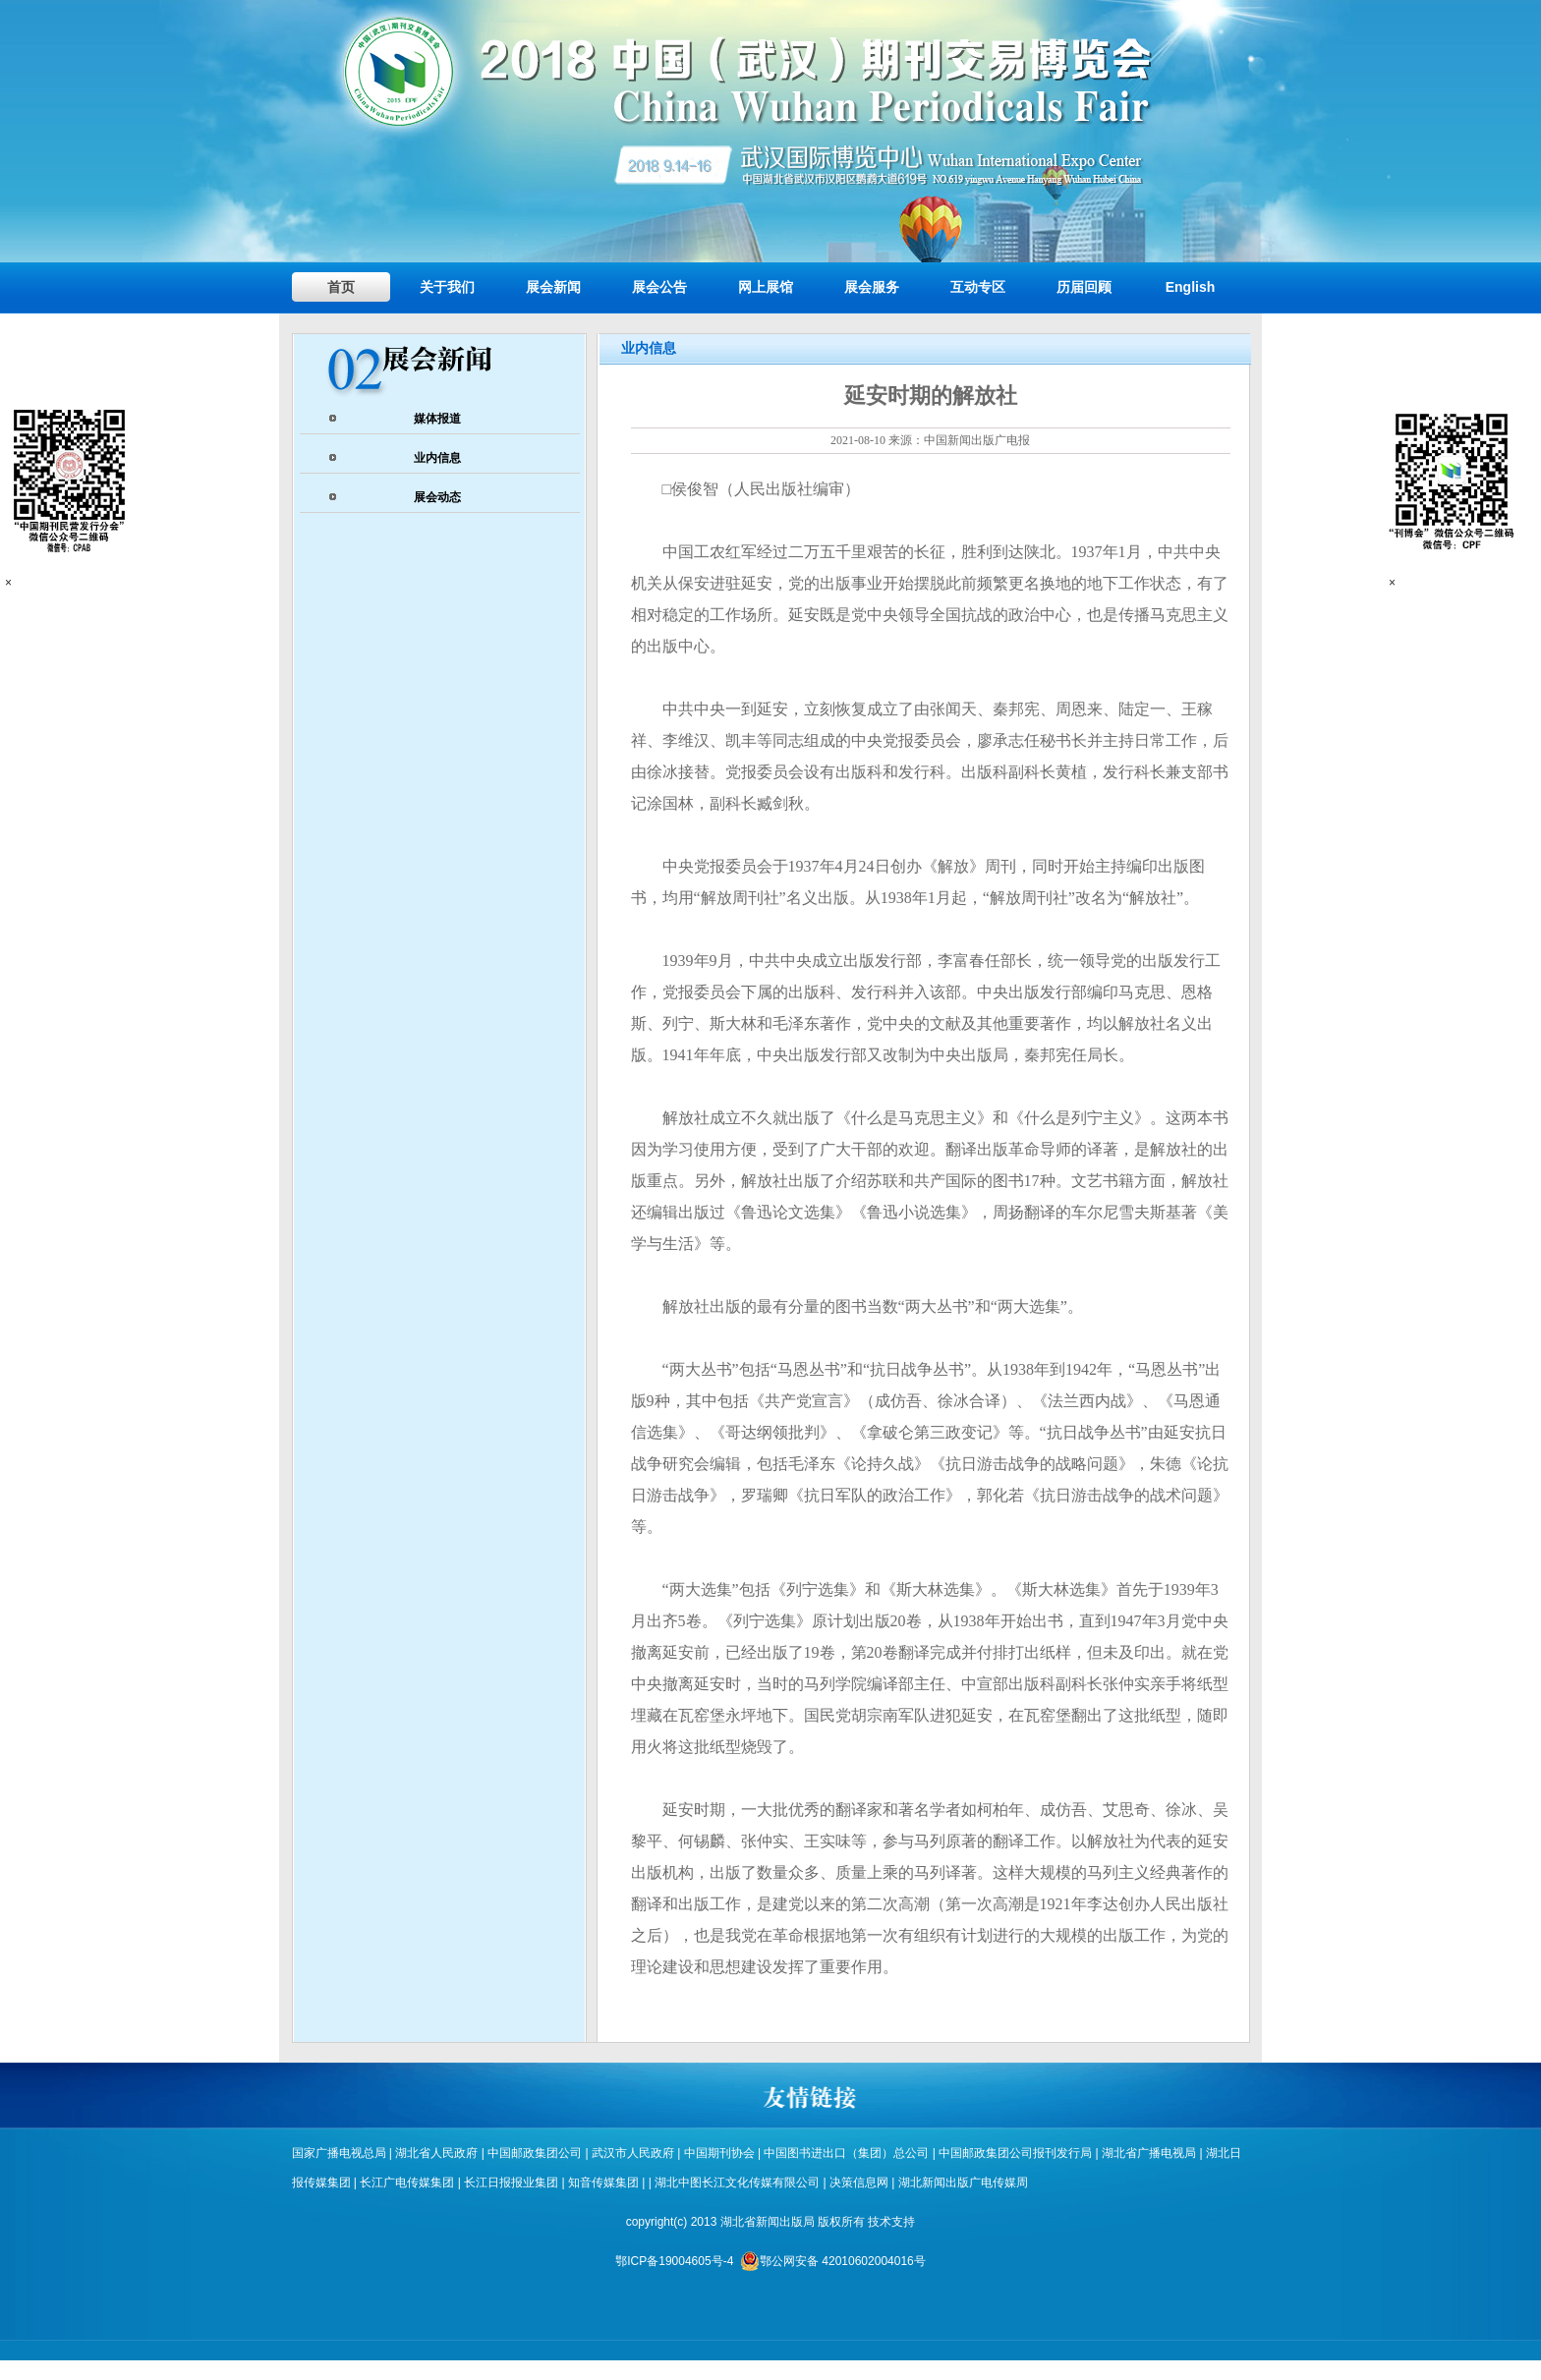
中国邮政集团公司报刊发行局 (1015, 2153)
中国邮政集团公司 (534, 2153)
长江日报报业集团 (511, 2182)
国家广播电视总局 (339, 2153)
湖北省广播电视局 (1149, 2153)
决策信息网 (858, 2182)
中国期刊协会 (719, 2153)
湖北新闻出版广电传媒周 (963, 2182)
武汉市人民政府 (633, 2153)
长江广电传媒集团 (407, 2182)
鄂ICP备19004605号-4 (674, 2261)
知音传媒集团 (603, 2182)
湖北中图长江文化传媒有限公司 (739, 2182)
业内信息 (437, 458)
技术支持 (891, 2222)
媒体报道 (437, 418)
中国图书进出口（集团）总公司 (846, 2153)
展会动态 (437, 497)
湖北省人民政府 (436, 2153)
